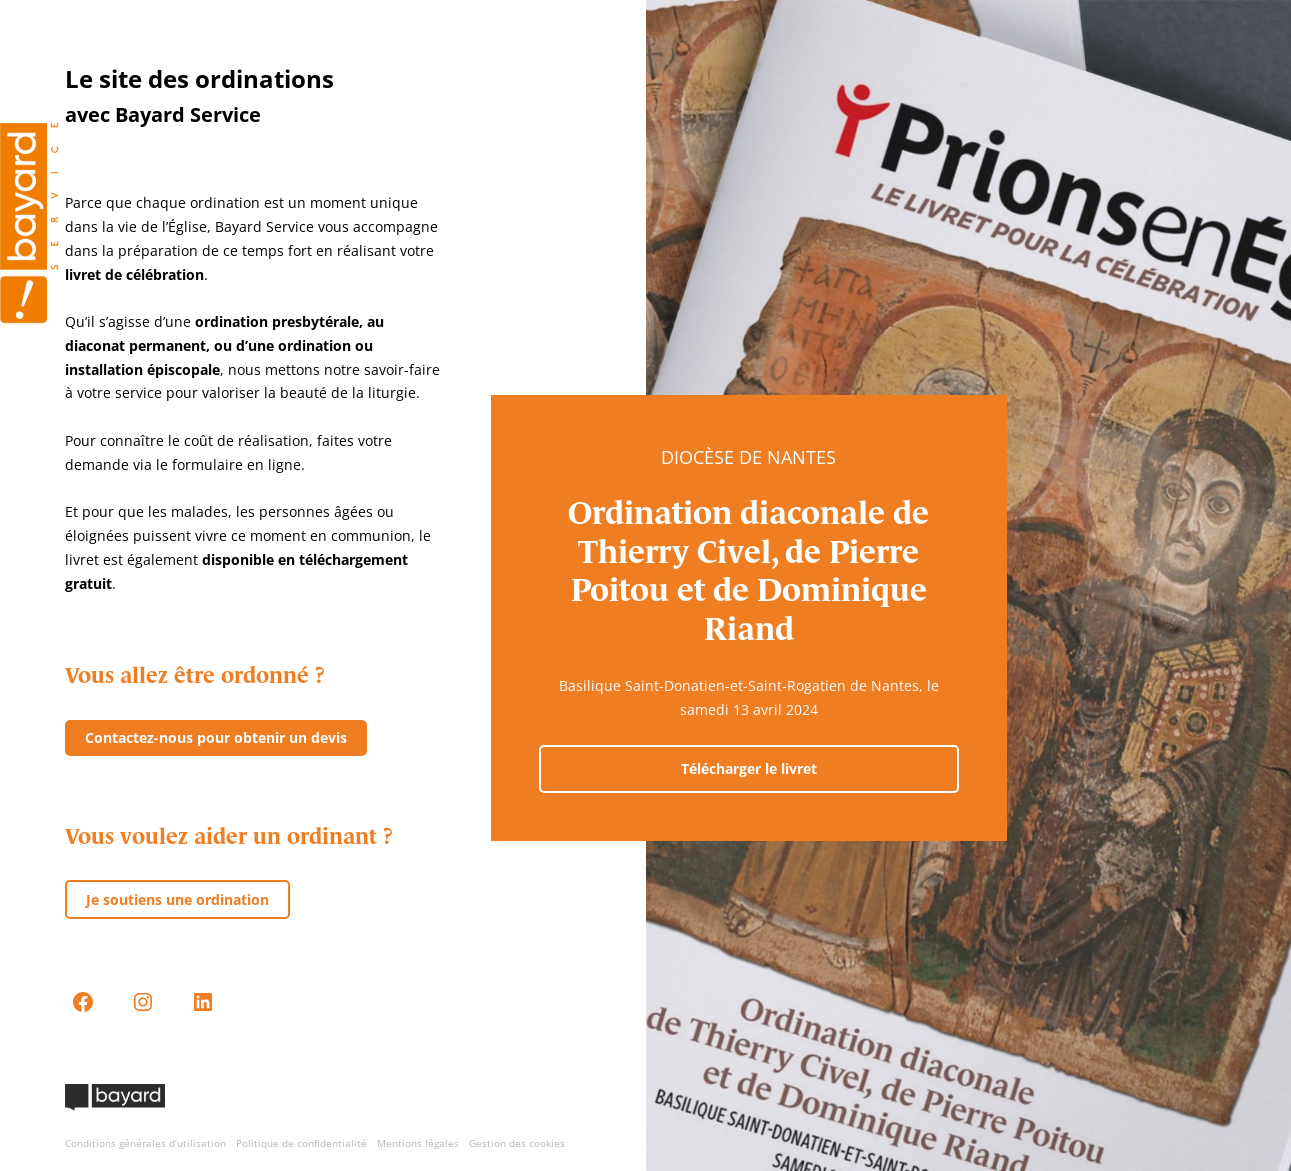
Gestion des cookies (517, 1143)
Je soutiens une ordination (177, 899)
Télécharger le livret (749, 768)
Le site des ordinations (199, 78)
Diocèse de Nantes (748, 457)
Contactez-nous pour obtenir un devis (216, 737)
